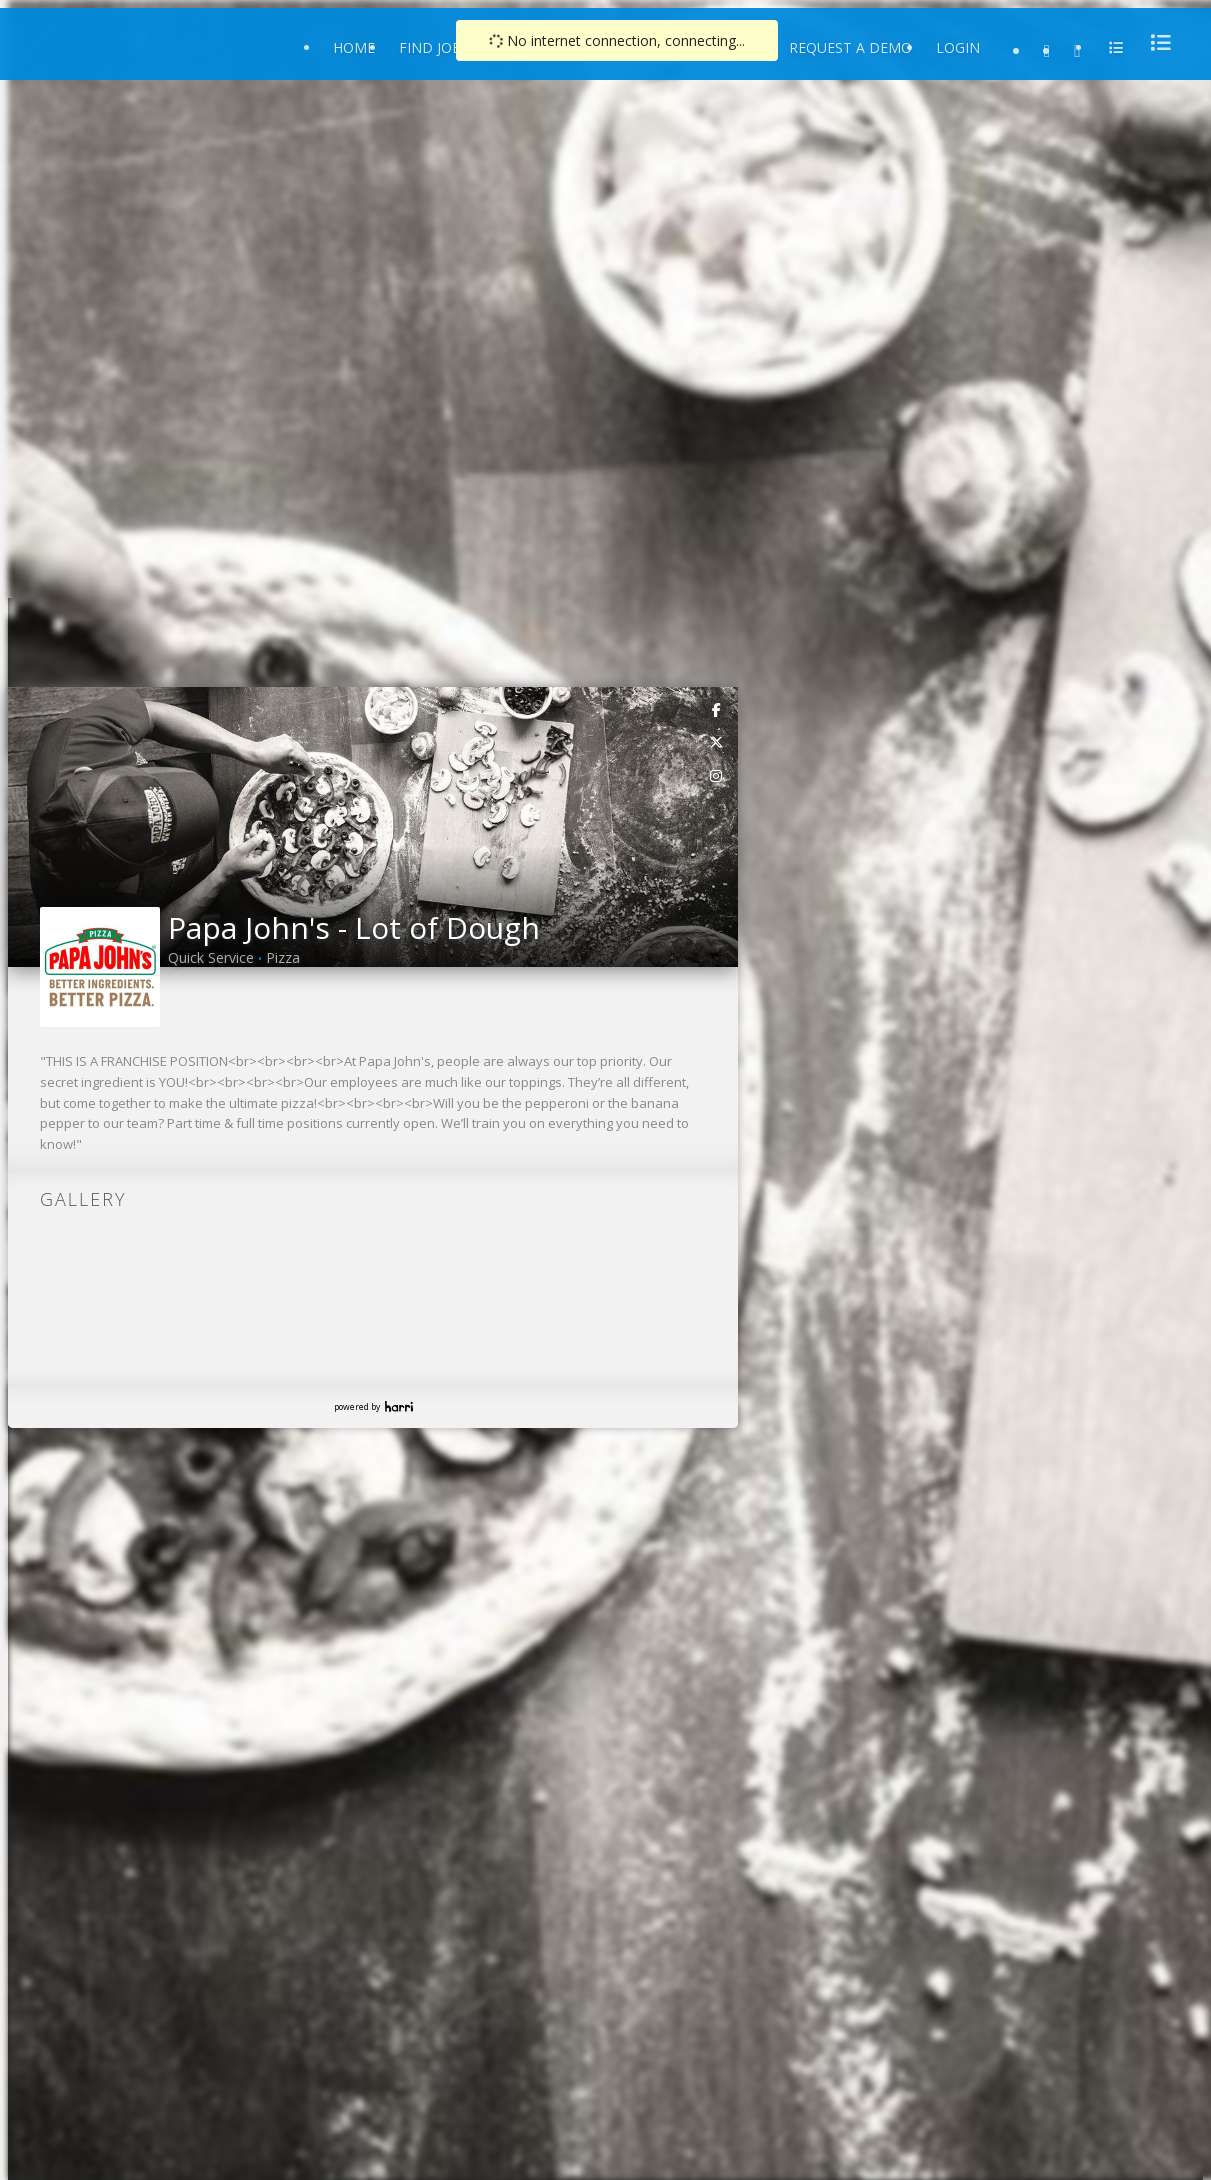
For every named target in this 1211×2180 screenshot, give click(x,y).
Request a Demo (850, 47)
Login (958, 47)
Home (354, 47)
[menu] (1155, 42)
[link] (717, 709)
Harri (399, 1406)
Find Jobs (434, 47)
